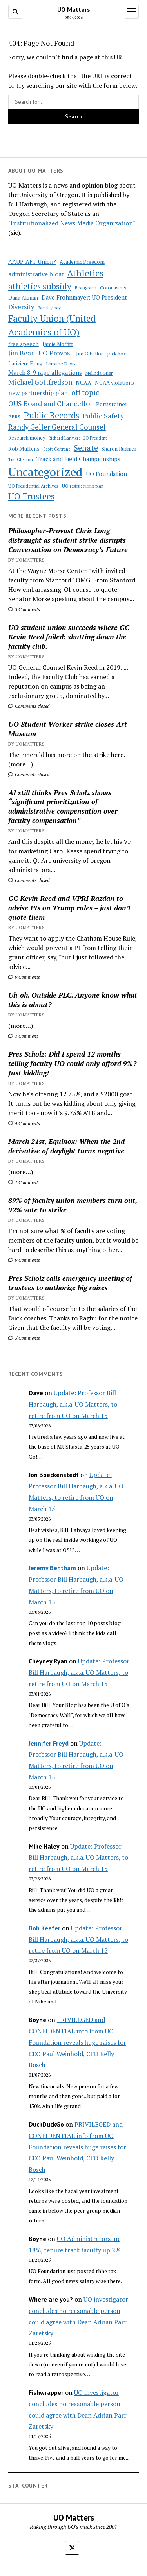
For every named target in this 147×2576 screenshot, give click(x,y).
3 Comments (24, 609)
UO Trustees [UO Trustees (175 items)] (31, 496)
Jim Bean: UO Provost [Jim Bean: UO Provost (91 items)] (40, 353)
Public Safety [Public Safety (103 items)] (103, 415)
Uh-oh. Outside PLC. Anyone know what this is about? (72, 999)
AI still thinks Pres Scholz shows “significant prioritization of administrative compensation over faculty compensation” (63, 806)
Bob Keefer (44, 1928)
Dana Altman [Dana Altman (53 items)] (23, 298)
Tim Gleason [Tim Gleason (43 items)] (20, 459)
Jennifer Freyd (49, 1743)
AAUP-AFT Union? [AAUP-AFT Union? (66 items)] (32, 261)
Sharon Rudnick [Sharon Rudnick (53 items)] (119, 449)
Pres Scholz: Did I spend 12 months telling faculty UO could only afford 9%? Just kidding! (72, 1063)
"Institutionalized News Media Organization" (71, 223)
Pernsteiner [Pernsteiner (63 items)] (111, 404)
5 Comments (24, 1338)
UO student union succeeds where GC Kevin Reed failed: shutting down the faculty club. (68, 636)
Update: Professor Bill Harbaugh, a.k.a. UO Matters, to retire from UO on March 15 (73, 1404)
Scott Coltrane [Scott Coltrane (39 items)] (56, 449)
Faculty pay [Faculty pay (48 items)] (49, 307)
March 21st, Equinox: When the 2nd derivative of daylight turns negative (66, 1145)
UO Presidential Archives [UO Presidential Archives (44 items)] (33, 486)
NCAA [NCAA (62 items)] (83, 382)
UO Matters (73, 9)
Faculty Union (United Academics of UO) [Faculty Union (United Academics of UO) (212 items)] (52, 325)
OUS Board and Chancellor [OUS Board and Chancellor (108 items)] (50, 403)
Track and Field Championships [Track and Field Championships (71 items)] (78, 459)
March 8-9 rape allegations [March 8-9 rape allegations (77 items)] (45, 372)
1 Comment (23, 1036)
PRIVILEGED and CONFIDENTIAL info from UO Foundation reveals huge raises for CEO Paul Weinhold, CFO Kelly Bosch (77, 2042)
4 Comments (24, 1123)
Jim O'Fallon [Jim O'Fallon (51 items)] (90, 353)
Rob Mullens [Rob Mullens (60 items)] (24, 448)
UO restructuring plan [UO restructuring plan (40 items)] (82, 486)
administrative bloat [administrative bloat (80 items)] (36, 274)
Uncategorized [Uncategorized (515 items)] (45, 471)
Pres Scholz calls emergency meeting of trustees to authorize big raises (70, 1282)
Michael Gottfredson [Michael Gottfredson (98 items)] (40, 382)
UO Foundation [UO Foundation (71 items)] (106, 474)
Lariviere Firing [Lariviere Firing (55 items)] (25, 363)
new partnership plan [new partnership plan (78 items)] (38, 393)
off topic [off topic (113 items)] (85, 392)
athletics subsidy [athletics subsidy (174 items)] (39, 286)
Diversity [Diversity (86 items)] (21, 307)
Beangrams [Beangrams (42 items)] (85, 288)
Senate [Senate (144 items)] (86, 447)
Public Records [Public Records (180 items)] (51, 415)
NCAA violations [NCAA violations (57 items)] (114, 382)
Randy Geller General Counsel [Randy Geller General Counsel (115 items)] (57, 427)
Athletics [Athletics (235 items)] (85, 273)
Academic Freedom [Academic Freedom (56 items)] (82, 261)
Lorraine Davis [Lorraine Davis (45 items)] (61, 363)
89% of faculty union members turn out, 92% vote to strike (72, 1204)
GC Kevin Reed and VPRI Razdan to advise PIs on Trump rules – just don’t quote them (69, 907)
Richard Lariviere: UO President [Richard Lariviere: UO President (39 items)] (78, 438)
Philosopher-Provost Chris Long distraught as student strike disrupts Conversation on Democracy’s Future (68, 540)
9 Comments (24, 977)
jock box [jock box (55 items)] (116, 353)
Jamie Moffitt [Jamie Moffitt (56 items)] (57, 344)
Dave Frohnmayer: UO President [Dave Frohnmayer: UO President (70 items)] (84, 297)
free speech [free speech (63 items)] (23, 344)
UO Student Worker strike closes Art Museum (67, 728)
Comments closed (28, 706)
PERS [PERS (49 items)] (14, 416)
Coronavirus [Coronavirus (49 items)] (113, 287)
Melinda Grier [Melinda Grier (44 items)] (99, 373)
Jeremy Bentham (52, 1568)
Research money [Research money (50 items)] (26, 438)
